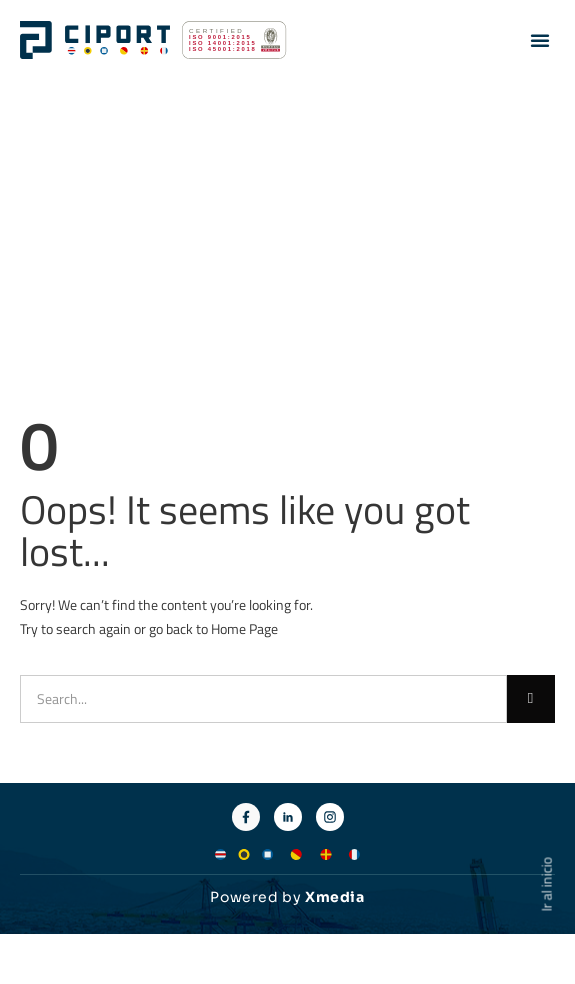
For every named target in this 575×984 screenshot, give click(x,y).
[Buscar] (531, 699)
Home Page (244, 628)
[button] (540, 40)
